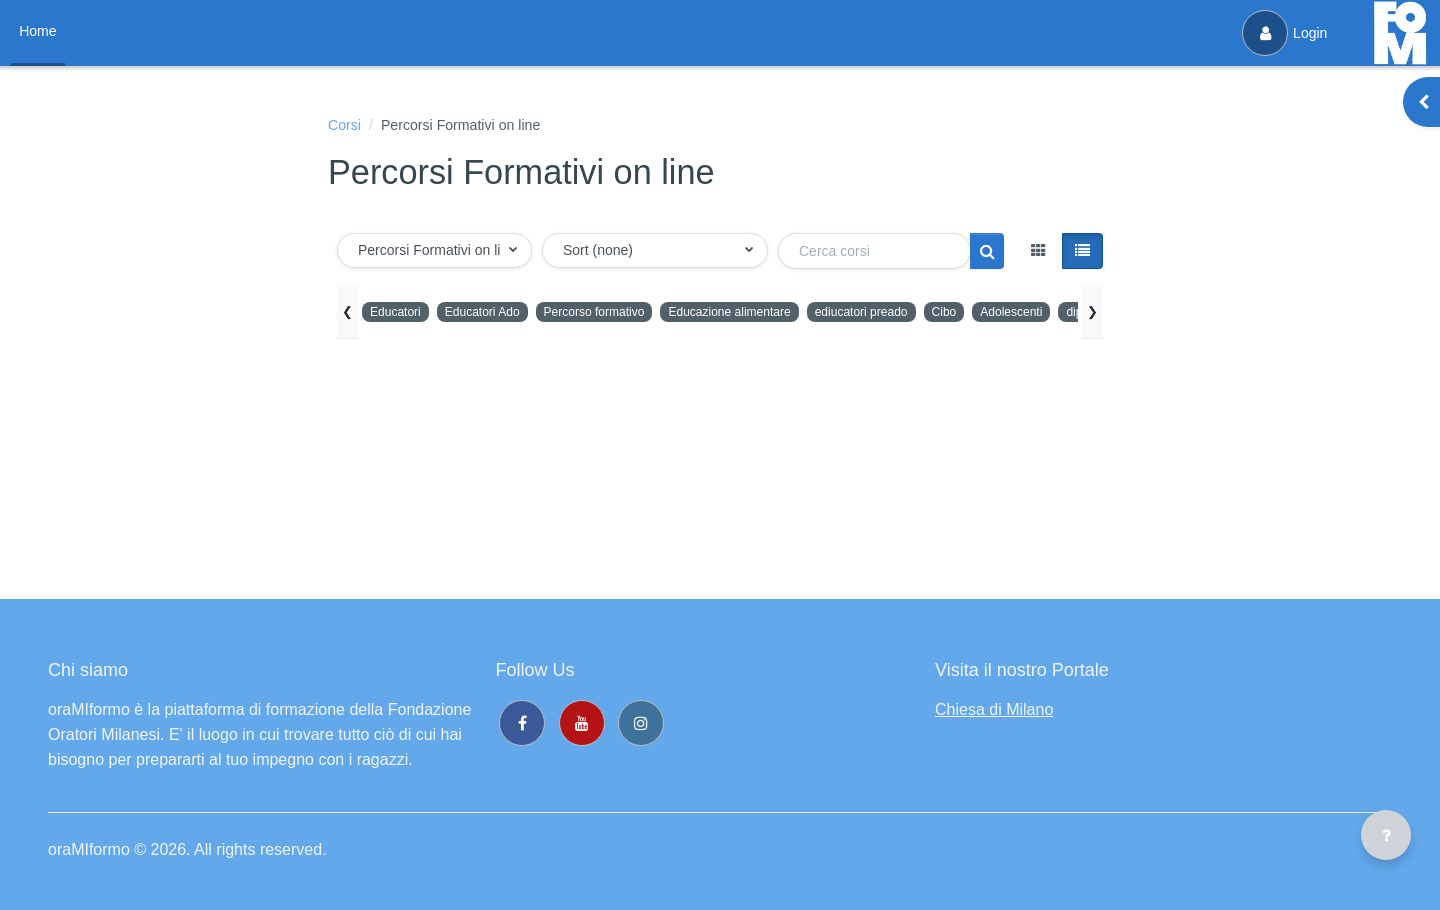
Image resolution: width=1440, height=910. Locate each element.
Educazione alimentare (767, 314)
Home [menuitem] (40, 31)
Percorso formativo (617, 314)
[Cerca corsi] (874, 254)
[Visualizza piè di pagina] (1386, 835)
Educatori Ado (493, 314)
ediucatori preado (912, 314)
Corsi (346, 126)
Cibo (1004, 314)
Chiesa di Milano (994, 709)
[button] (434, 253)
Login (1282, 33)
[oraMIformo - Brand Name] (1400, 33)
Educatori (398, 314)
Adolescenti (1076, 314)
